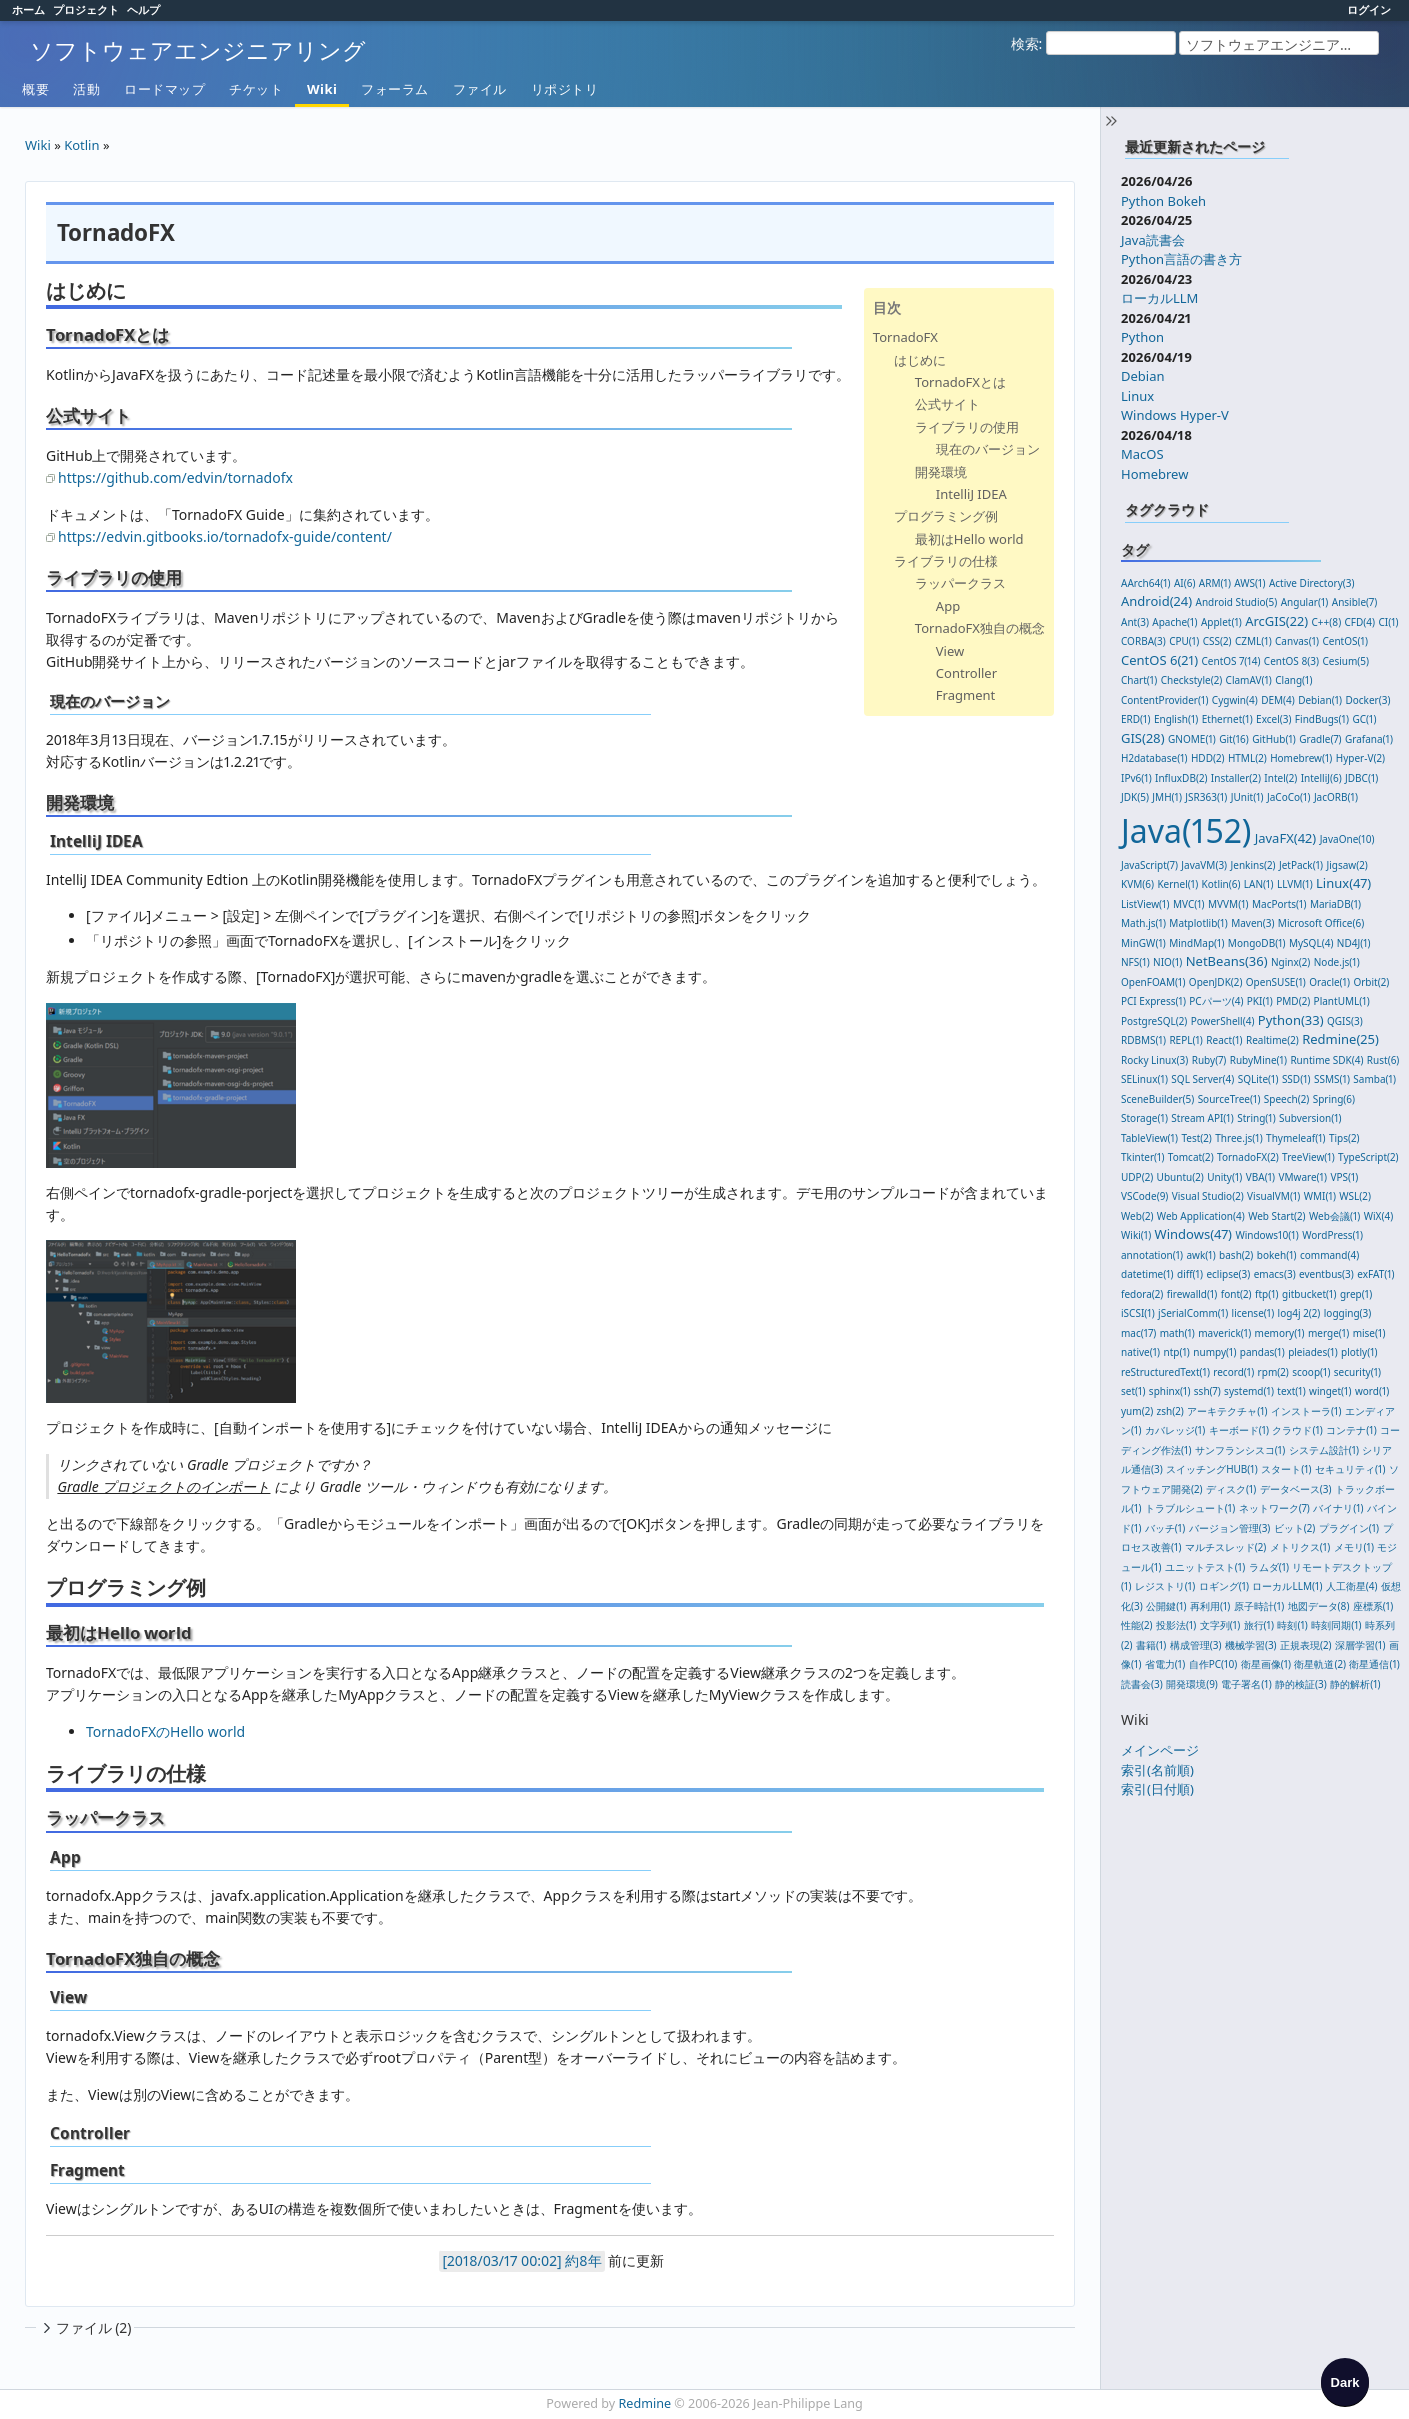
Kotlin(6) (1221, 884)
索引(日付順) (1157, 1789)
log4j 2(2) (1299, 1313)
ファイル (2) (85, 2327)
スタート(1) (1286, 1469)
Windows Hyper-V (1175, 415)
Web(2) (1137, 1216)
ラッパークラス (960, 583)
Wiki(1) (1136, 1235)
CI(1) (1388, 622)
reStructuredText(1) (1165, 1372)
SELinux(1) (1144, 1079)
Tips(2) (1344, 1138)
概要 (35, 89)
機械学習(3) (1251, 1645)
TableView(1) (1149, 1138)
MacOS (1142, 454)
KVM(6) (1137, 884)
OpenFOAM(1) (1153, 982)
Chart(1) (1139, 680)
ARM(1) (1215, 583)
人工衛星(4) (1352, 1586)
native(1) (1140, 1352)
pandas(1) (1262, 1352)
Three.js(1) (1238, 1138)
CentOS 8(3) (1291, 661)
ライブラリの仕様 (946, 561)
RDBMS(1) (1143, 1040)
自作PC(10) (1213, 1664)
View (950, 651)
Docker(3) (1367, 700)
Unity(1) (1224, 1177)
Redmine (645, 2403)
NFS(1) (1135, 962)
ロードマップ (164, 89)
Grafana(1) (1369, 739)
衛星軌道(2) (1320, 1664)
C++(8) (1327, 622)
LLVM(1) (1295, 884)
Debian (1143, 376)
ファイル (480, 89)
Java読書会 (1153, 240)
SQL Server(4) (1202, 1079)
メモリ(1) (1354, 1547)
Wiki (322, 89)
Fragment (965, 695)
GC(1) (1364, 719)
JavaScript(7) (1149, 865)
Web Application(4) (1201, 1216)
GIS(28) (1143, 738)
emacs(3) (1275, 1274)
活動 (86, 89)
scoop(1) (1311, 1372)
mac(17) (1138, 1333)
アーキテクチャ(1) (1227, 1411)
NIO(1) (1167, 962)
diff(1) (1190, 1274)
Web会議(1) (1334, 1216)
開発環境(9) (1192, 1684)
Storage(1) (1144, 1118)
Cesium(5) (1345, 661)
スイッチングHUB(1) (1212, 1469)
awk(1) (1200, 1255)
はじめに (920, 360)
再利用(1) (1210, 1606)
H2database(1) (1154, 758)
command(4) (1329, 1255)
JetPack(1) (1301, 865)
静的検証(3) (1301, 1684)
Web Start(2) (1277, 1216)
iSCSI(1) (1138, 1313)
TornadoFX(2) (1248, 1157)
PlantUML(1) (1342, 1001)
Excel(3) (1273, 719)
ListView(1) (1145, 904)
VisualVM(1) (1273, 1196)
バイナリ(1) (1338, 1508)
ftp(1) (1267, 1294)
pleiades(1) (1313, 1352)
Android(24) (1156, 601)
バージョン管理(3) (1230, 1528)
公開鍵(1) (1166, 1606)
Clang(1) (1293, 680)
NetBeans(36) (1227, 961)
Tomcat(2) (1191, 1157)
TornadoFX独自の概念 (980, 628)
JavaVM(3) (1204, 865)
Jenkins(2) (1253, 865)
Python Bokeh (1163, 201)
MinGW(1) (1143, 943)
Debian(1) (1320, 700)
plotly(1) (1359, 1352)
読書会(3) (1142, 1684)
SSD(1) (1296, 1079)
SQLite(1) (1258, 1079)
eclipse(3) (1228, 1274)
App (948, 606)
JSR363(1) (1206, 797)
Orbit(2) (1371, 982)
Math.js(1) (1143, 923)
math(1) (1177, 1333)
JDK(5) (1135, 797)
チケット (256, 89)
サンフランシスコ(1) (1240, 1450)
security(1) (1357, 1372)
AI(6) (1185, 583)
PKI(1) (1260, 1001)
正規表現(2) (1306, 1645)
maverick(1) (1224, 1333)
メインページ (1160, 1750)
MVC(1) (1189, 904)
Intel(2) (1280, 778)
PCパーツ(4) (1216, 1001)
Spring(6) (1334, 1099)
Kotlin (81, 145)
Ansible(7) (1354, 602)
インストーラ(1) (1306, 1411)
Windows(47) (1193, 1234)
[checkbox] (1345, 2382)
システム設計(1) (1324, 1450)
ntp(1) (1177, 1352)
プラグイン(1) (1349, 1528)
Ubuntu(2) (1180, 1177)
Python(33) (1291, 1020)
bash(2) (1236, 1255)
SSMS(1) (1332, 1079)
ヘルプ (143, 9)
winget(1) (1330, 1391)
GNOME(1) (1192, 739)
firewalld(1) (1192, 1294)
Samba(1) (1374, 1079)
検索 (1025, 43)
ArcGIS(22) (1276, 621)
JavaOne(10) (1347, 839)
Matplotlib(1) (1198, 923)
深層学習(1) (1360, 1645)
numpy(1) (1214, 1352)
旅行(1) (1259, 1625)
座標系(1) (1373, 1606)
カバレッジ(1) (1175, 1430)
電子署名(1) (1246, 1684)
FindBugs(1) (1322, 719)
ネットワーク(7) (1274, 1508)
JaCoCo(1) (1289, 797)
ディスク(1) (1231, 1489)
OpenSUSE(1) (1276, 982)
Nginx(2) (1290, 962)
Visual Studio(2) (1208, 1196)
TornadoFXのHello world (165, 1731)
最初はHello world (969, 539)
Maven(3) (1252, 923)
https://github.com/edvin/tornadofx (175, 477)
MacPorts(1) (1279, 904)
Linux (1137, 396)
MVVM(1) (1228, 904)
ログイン (1369, 9)
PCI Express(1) (1153, 1001)
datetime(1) (1147, 1274)
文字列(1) (1220, 1625)
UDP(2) (1137, 1177)
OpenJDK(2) (1216, 982)
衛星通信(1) (1374, 1664)
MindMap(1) (1196, 943)
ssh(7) (1207, 1391)
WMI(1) (1320, 1196)
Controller (966, 673)
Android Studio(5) (1237, 602)
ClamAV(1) (1249, 680)
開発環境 (941, 472)
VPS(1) (1344, 1177)
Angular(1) (1305, 602)
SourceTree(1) (1229, 1099)
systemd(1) (1249, 1391)
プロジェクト (86, 9)
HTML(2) (1247, 758)
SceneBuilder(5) (1157, 1099)
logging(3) (1348, 1313)
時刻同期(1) (1336, 1625)
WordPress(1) (1332, 1235)
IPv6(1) (1136, 778)
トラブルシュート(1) (1190, 1508)
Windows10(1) (1266, 1235)
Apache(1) (1174, 622)
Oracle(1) (1329, 982)
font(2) (1236, 1294)
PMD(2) (1293, 1001)
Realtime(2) (1272, 1040)
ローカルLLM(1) (1287, 1586)
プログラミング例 (946, 516)
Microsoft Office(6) (1321, 923)
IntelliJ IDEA (971, 494)
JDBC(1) (1361, 778)
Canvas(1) (1297, 641)
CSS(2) (1217, 641)
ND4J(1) (1354, 943)
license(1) (1253, 1313)
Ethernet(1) (1227, 719)
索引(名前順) (1157, 1770)
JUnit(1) (1247, 797)
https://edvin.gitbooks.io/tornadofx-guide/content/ (225, 536)
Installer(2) (1236, 778)
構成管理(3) (1196, 1645)
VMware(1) (1302, 1177)
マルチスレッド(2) (1226, 1547)
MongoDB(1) (1257, 943)
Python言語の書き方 (1181, 259)
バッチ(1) (1165, 1528)
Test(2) (1196, 1138)
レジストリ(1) (1165, 1586)
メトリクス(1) (1300, 1547)
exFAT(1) (1375, 1274)
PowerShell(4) (1223, 1021)
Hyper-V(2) (1360, 758)
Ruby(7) (1209, 1060)
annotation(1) (1152, 1255)
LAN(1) (1259, 884)
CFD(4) (1360, 622)
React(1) (1224, 1040)
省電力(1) (1165, 1664)
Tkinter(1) (1142, 1157)
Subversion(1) (1310, 1118)
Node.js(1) (1337, 962)
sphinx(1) (1170, 1391)
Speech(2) (1286, 1099)
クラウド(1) (1297, 1430)
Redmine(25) (1340, 1039)
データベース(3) (1296, 1489)
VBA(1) (1260, 1177)
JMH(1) (1167, 797)
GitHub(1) (1274, 739)
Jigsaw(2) (1347, 865)
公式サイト (947, 404)
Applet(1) (1221, 622)
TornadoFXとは (960, 382)
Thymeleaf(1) (1296, 1138)
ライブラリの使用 (967, 427)
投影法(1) (1176, 1625)
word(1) (1372, 1391)
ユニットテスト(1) (1205, 1567)
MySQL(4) (1311, 943)
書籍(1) (1151, 1645)
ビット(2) (1295, 1528)
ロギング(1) (1224, 1586)
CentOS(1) (1344, 641)
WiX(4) (1378, 1216)
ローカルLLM (1159, 298)
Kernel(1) (1177, 884)
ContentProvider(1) (1164, 700)
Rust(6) (1383, 1060)
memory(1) (1280, 1333)
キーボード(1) (1239, 1430)
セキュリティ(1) (1350, 1469)
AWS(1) (1249, 583)
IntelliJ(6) (1321, 778)
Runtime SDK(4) (1326, 1060)
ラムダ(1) (1269, 1567)
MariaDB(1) (1335, 904)
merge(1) (1328, 1333)
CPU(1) (1184, 641)
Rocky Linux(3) (1154, 1060)
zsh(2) (1170, 1411)
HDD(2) (1208, 758)
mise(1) (1369, 1333)
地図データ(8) (1319, 1606)
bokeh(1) (1277, 1255)
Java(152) (1186, 830)
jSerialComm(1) (1193, 1313)
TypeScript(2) (1368, 1157)
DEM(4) (1278, 700)
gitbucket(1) (1309, 1294)
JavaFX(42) (1286, 838)
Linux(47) (1343, 883)
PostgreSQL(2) (1154, 1021)
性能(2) (1137, 1625)
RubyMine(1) (1258, 1060)
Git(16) (1234, 739)
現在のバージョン (988, 449)
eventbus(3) (1326, 1274)
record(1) (1233, 1372)
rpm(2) (1273, 1372)
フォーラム (395, 89)
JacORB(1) (1336, 797)
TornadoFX (905, 337)
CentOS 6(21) (1159, 660)
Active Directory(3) (1312, 583)
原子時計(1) (1259, 1606)
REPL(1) (1185, 1040)
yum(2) (1137, 1411)
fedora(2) (1142, 1294)
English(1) (1176, 719)
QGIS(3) (1345, 1021)
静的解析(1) (1355, 1684)
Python (1142, 337)
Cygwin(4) (1235, 700)
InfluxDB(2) (1181, 778)
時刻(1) (1292, 1625)
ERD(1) (1136, 719)
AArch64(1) (1146, 583)
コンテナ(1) (1351, 1430)
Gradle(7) (1320, 739)
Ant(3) (1135, 622)
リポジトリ (565, 89)
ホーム (28, 9)
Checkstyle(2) (1192, 680)
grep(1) (1356, 1294)
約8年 (583, 2260)
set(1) (1133, 1391)
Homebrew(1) (1301, 758)
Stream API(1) (1202, 1118)
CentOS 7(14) (1231, 661)
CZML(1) (1253, 641)
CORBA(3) (1143, 641)
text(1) (1291, 1391)
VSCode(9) (1144, 1196)
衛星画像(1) (1266, 1664)
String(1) (1256, 1118)
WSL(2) (1355, 1196)
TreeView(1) (1308, 1157)
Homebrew (1154, 474)
